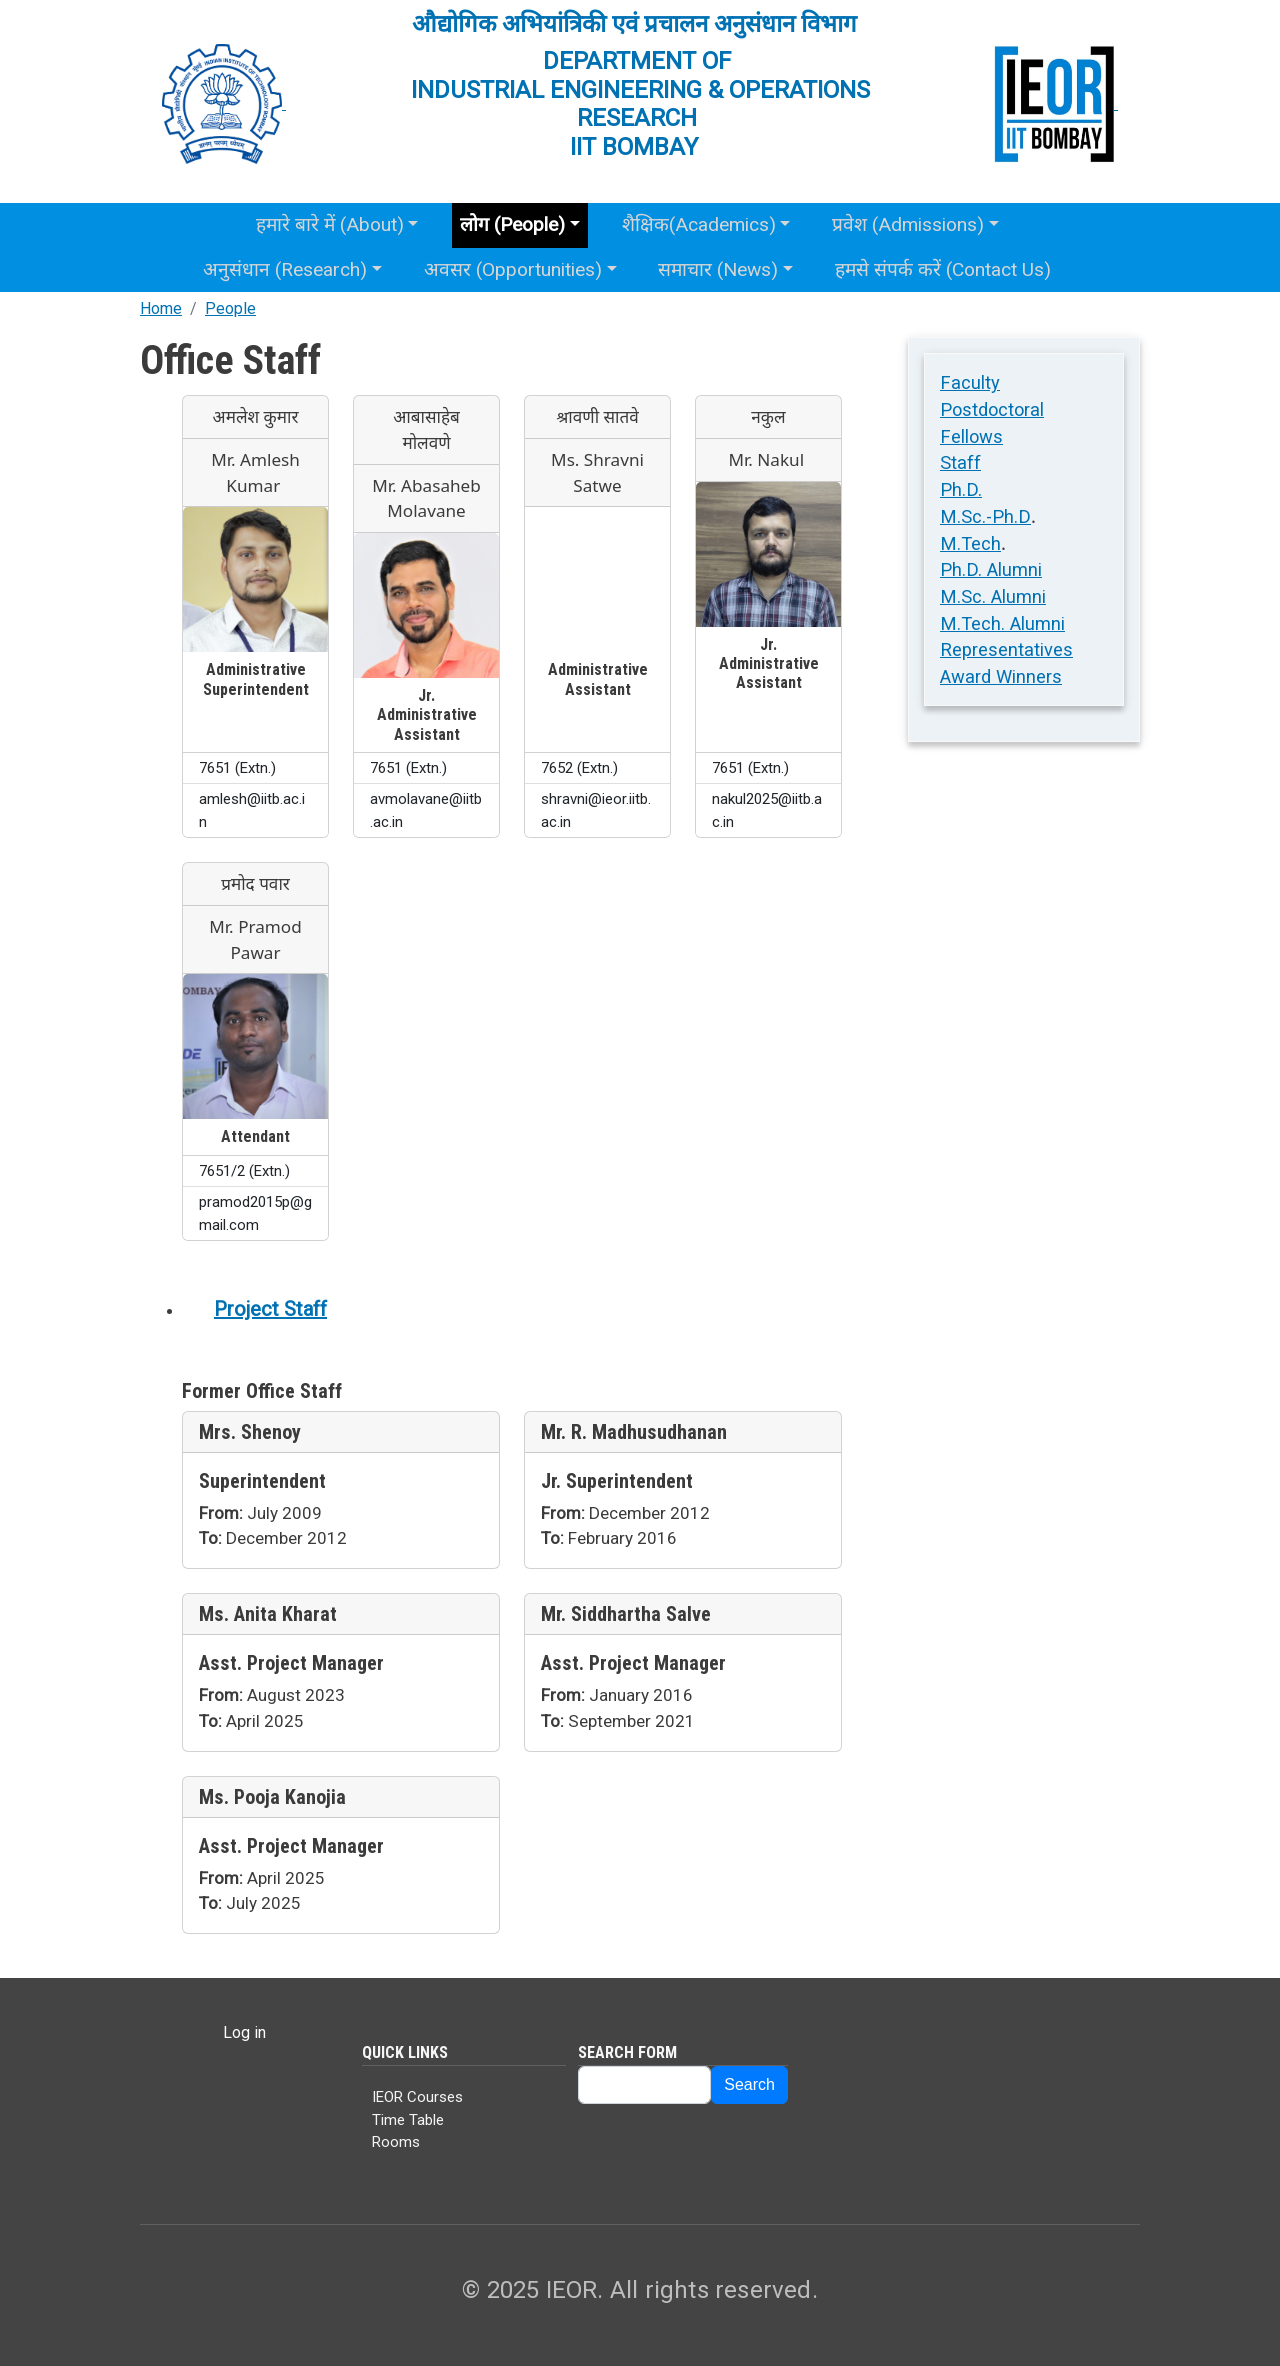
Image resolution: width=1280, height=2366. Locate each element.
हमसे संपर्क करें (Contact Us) (943, 269)
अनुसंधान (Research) (285, 269)
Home (161, 308)
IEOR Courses (417, 2097)
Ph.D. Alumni (991, 569)
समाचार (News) (718, 269)
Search (749, 2084)
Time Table (408, 2120)
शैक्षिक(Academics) (699, 224)
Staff (960, 462)
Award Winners (1001, 676)
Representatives (1006, 649)
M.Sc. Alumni (993, 596)
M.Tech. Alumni (1002, 623)
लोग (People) (512, 224)
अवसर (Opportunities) (513, 269)
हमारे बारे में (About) (330, 224)
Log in (244, 2032)
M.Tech (970, 543)
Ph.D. (961, 489)
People (230, 308)
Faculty (970, 382)
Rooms (396, 2142)
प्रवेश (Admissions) (908, 224)
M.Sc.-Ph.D (985, 516)
